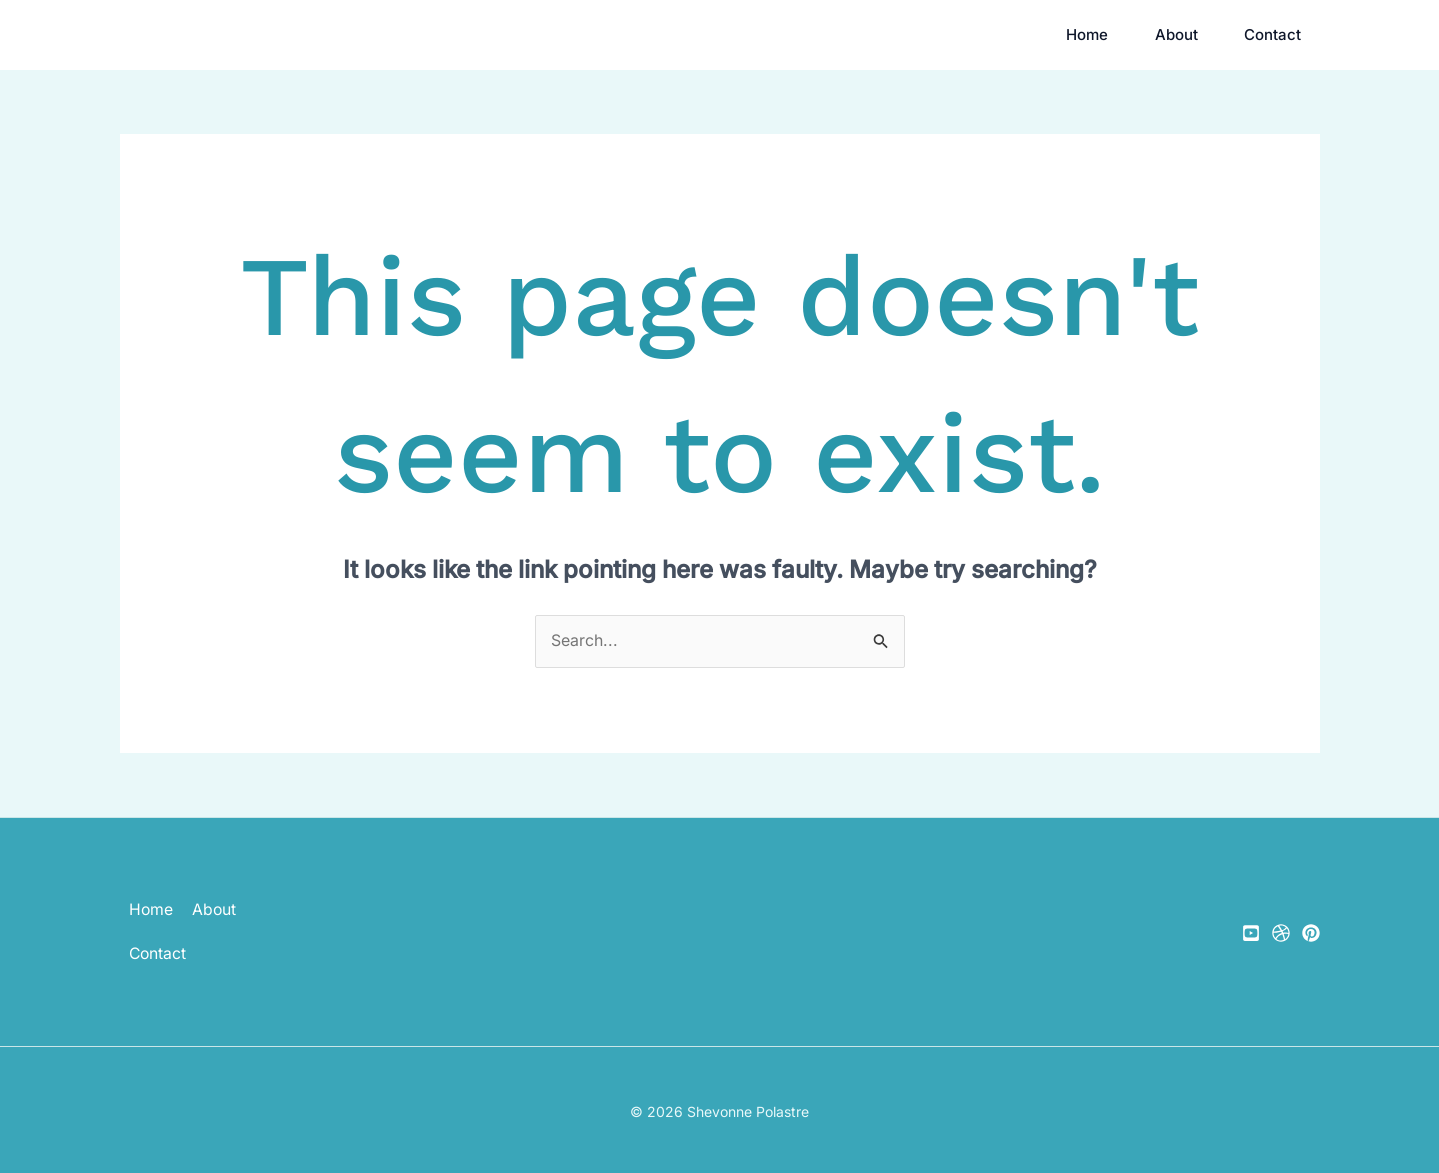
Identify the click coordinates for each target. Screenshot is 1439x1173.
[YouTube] (1251, 934)
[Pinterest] (1311, 934)
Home (1054, 34)
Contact (1276, 34)
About (1161, 34)
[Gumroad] (1281, 934)
